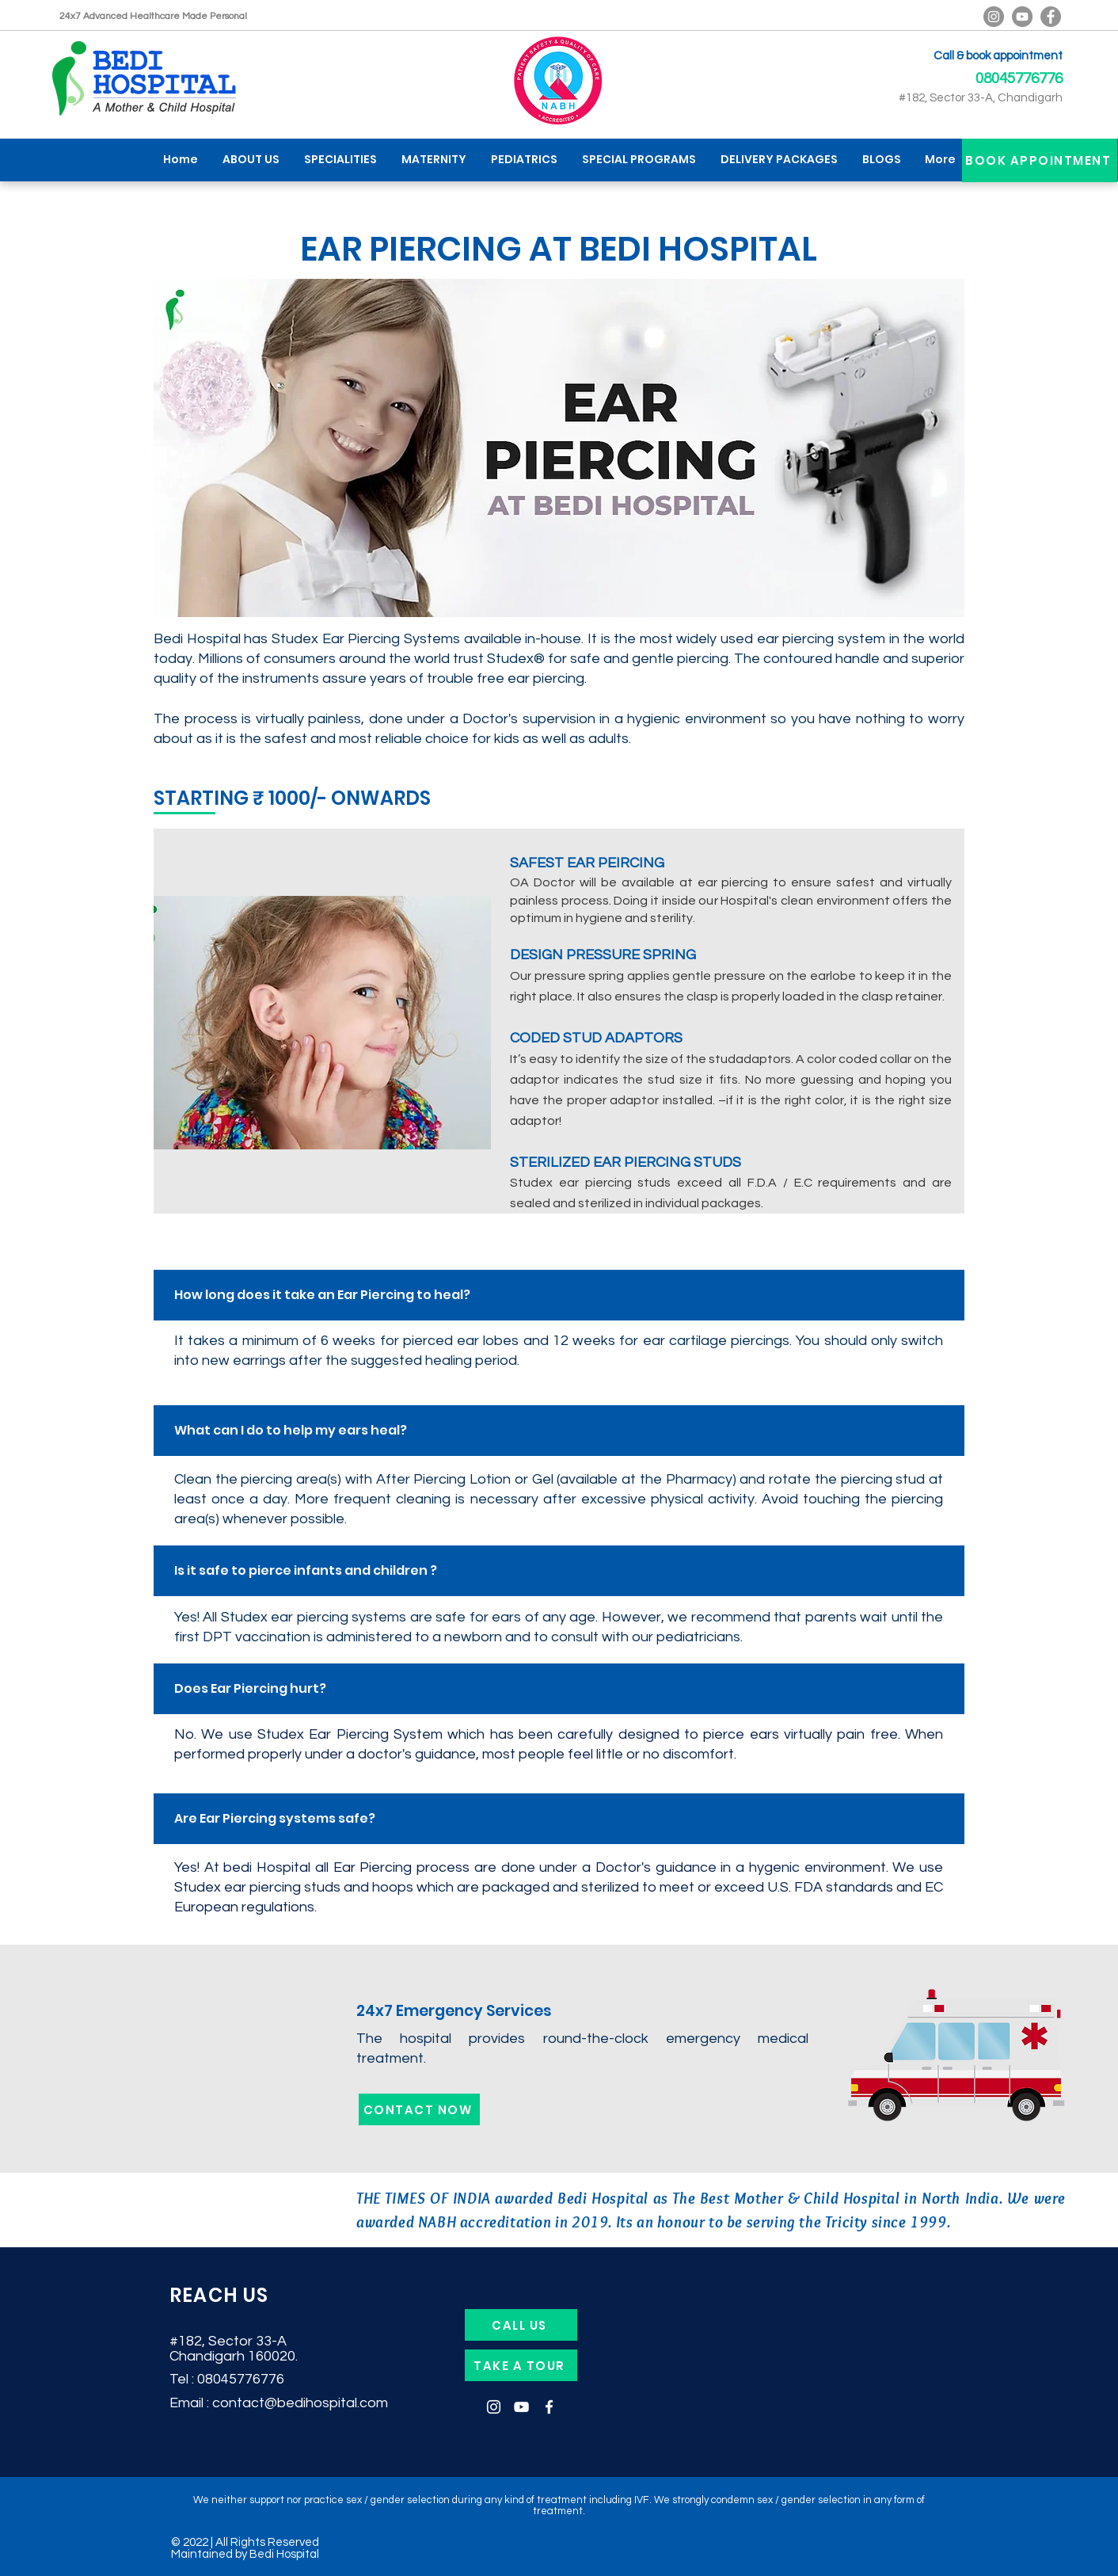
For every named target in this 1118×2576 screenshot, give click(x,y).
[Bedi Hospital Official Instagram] (993, 16)
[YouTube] (1022, 16)
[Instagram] (494, 2407)
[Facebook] (1050, 16)
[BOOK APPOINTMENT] (1039, 160)
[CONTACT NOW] (419, 2109)
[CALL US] (521, 2325)
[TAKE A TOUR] (521, 2365)
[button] (340, 159)
